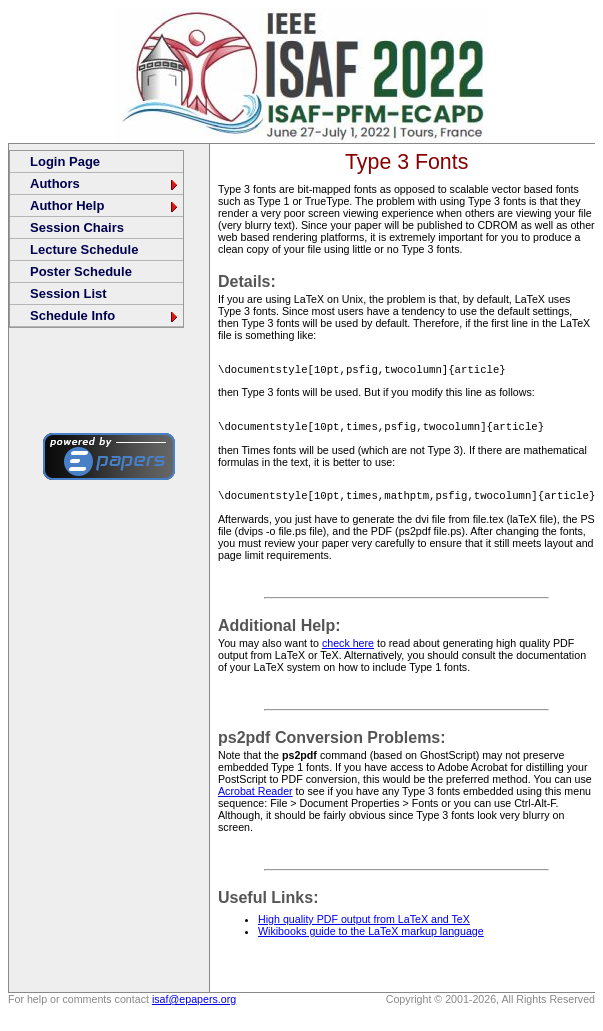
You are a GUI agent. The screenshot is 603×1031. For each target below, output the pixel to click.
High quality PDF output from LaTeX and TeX (364, 925)
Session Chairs (77, 227)
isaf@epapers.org (194, 1005)
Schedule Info (105, 315)
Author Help (105, 205)
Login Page (65, 161)
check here (348, 649)
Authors (105, 183)
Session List (68, 293)
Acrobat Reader (255, 797)
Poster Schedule (81, 271)
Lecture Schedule (84, 249)
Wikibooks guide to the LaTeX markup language (371, 937)
